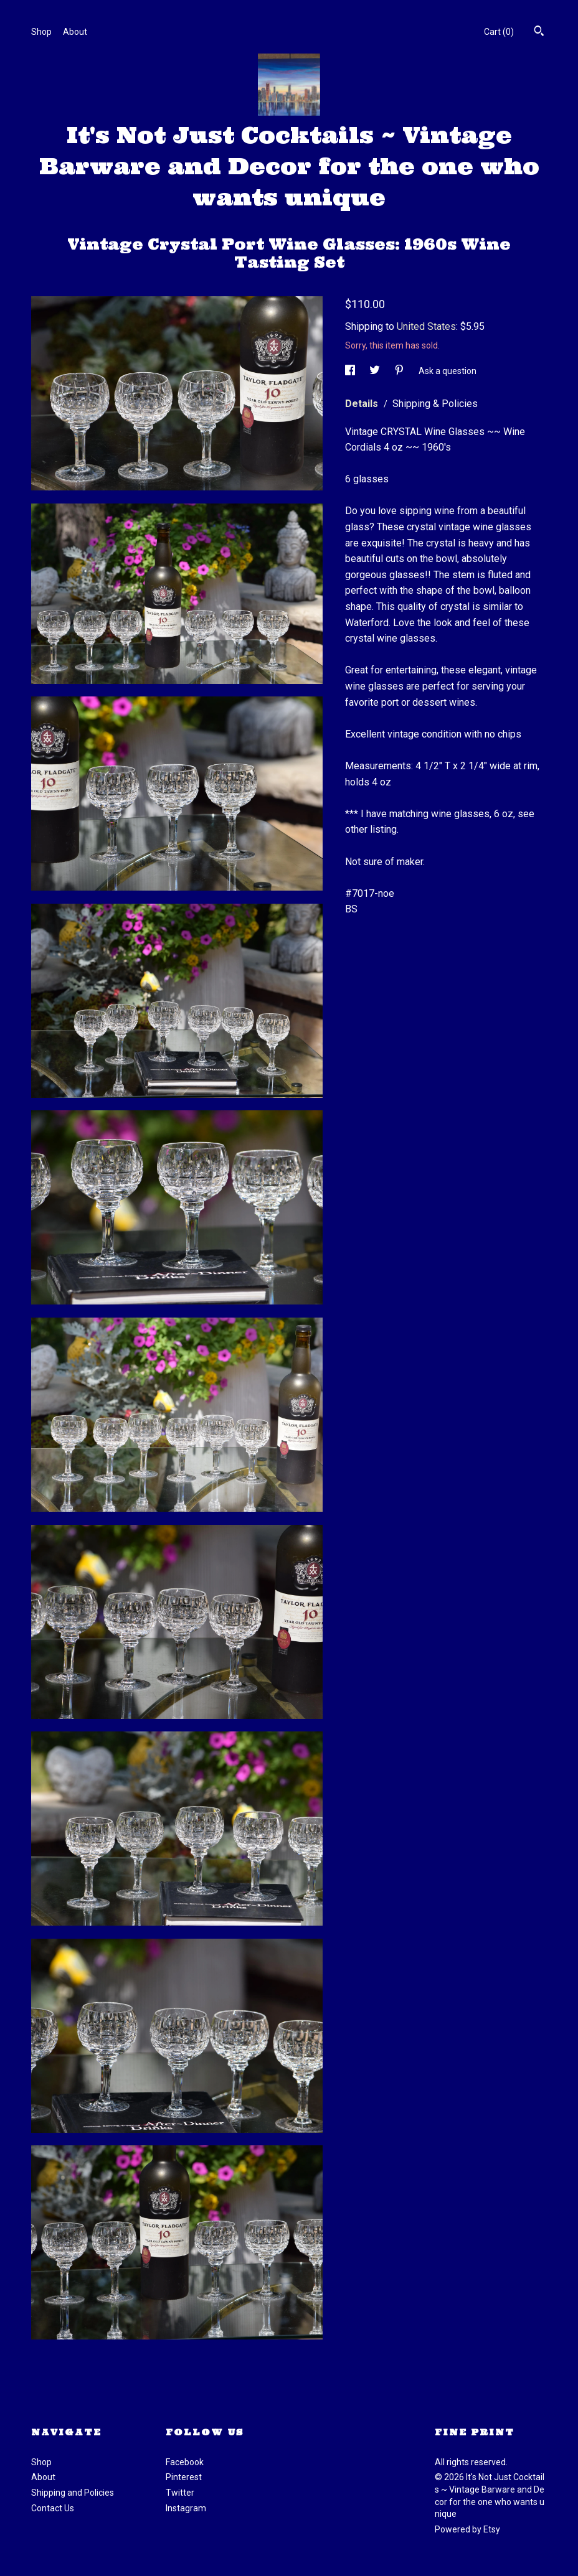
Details (363, 404)
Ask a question (447, 371)
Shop (41, 32)
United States (426, 326)
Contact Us (52, 2508)
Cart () (499, 32)
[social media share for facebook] (351, 371)
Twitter (180, 2493)
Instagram (186, 2508)
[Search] (539, 32)
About (75, 32)
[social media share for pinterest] (400, 371)
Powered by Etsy (467, 2529)
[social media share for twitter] (375, 371)
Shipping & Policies (435, 404)
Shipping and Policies (72, 2493)
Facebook (185, 2462)
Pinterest (184, 2477)
